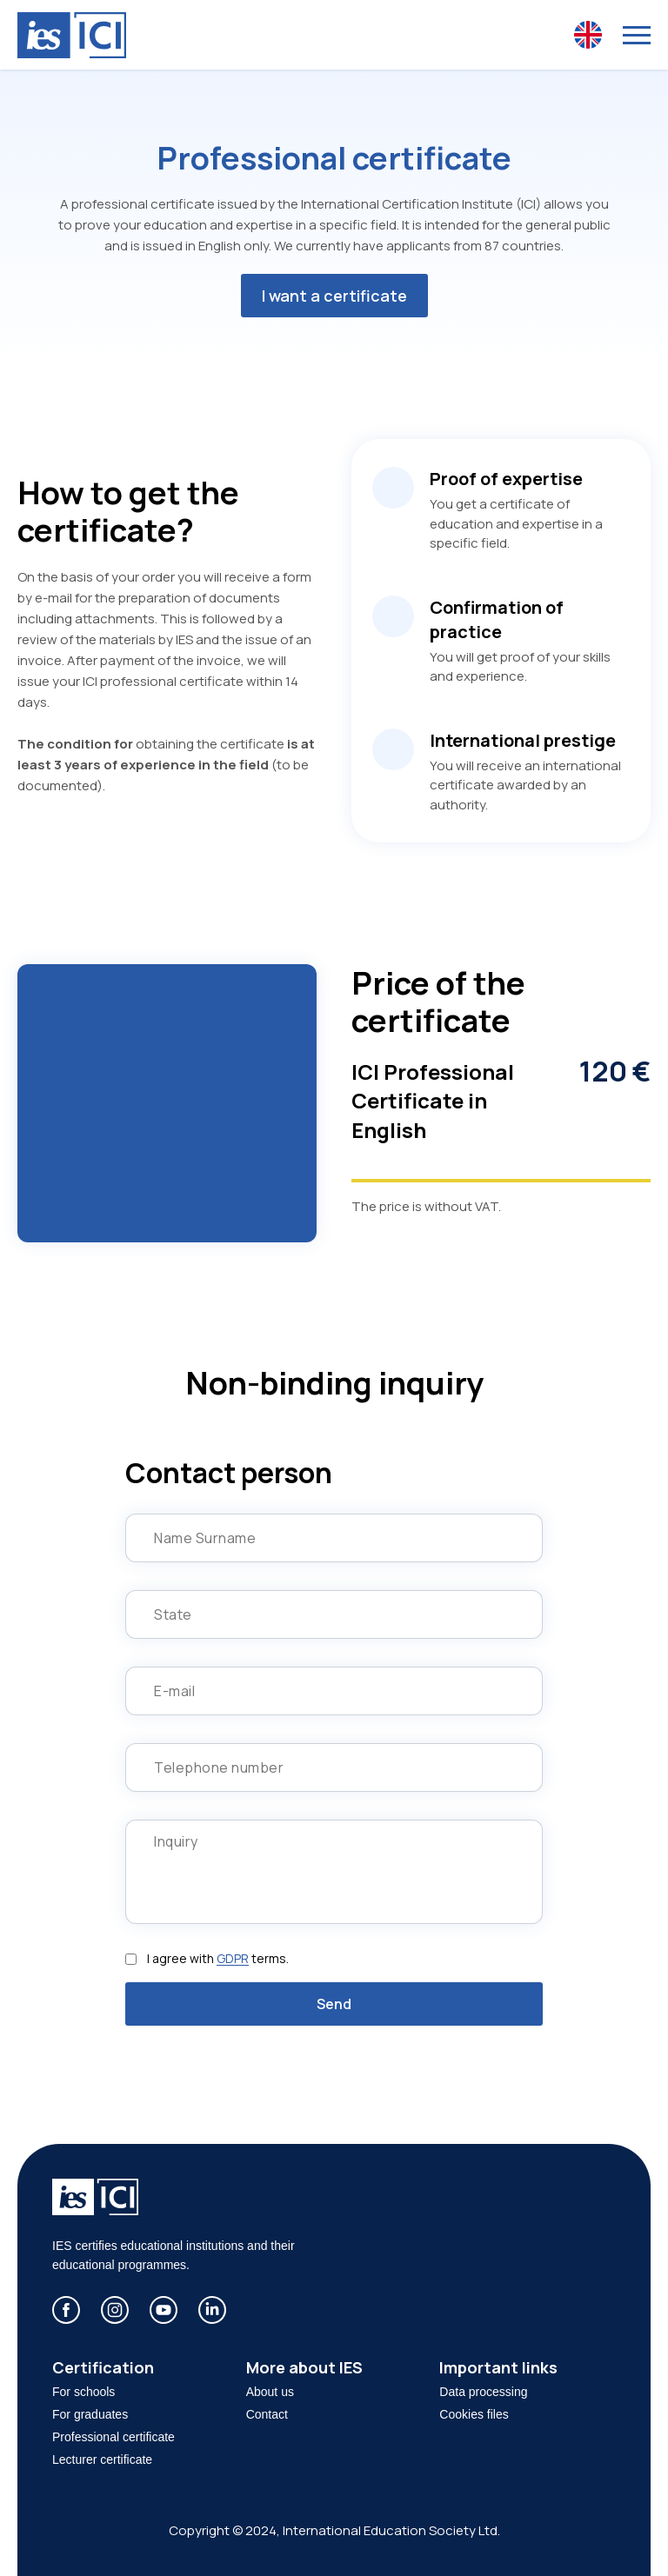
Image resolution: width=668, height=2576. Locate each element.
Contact (267, 2414)
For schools (83, 2392)
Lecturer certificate (102, 2459)
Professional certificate (113, 2437)
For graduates (90, 2414)
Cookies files (473, 2414)
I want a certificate (334, 295)
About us (270, 2392)
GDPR (233, 1958)
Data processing (483, 2392)
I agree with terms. (218, 1959)
